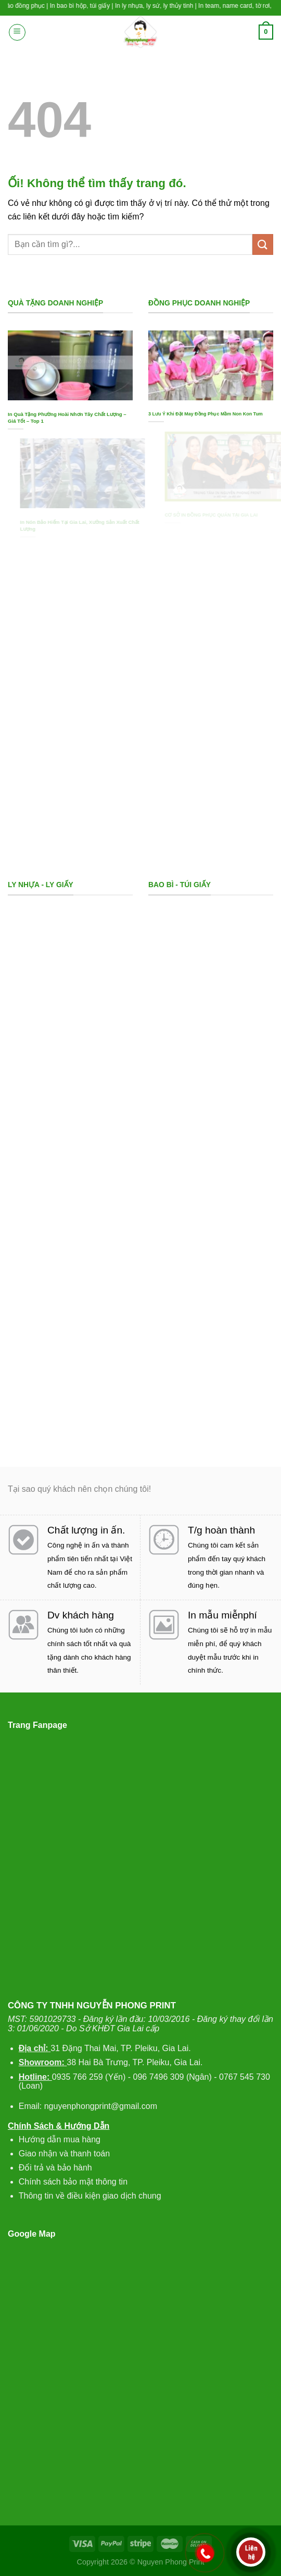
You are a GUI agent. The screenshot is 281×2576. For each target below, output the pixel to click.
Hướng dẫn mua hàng (59, 2139)
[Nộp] (262, 244)
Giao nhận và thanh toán (64, 2153)
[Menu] (17, 32)
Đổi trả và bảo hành (55, 2167)
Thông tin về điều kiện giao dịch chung (90, 2195)
